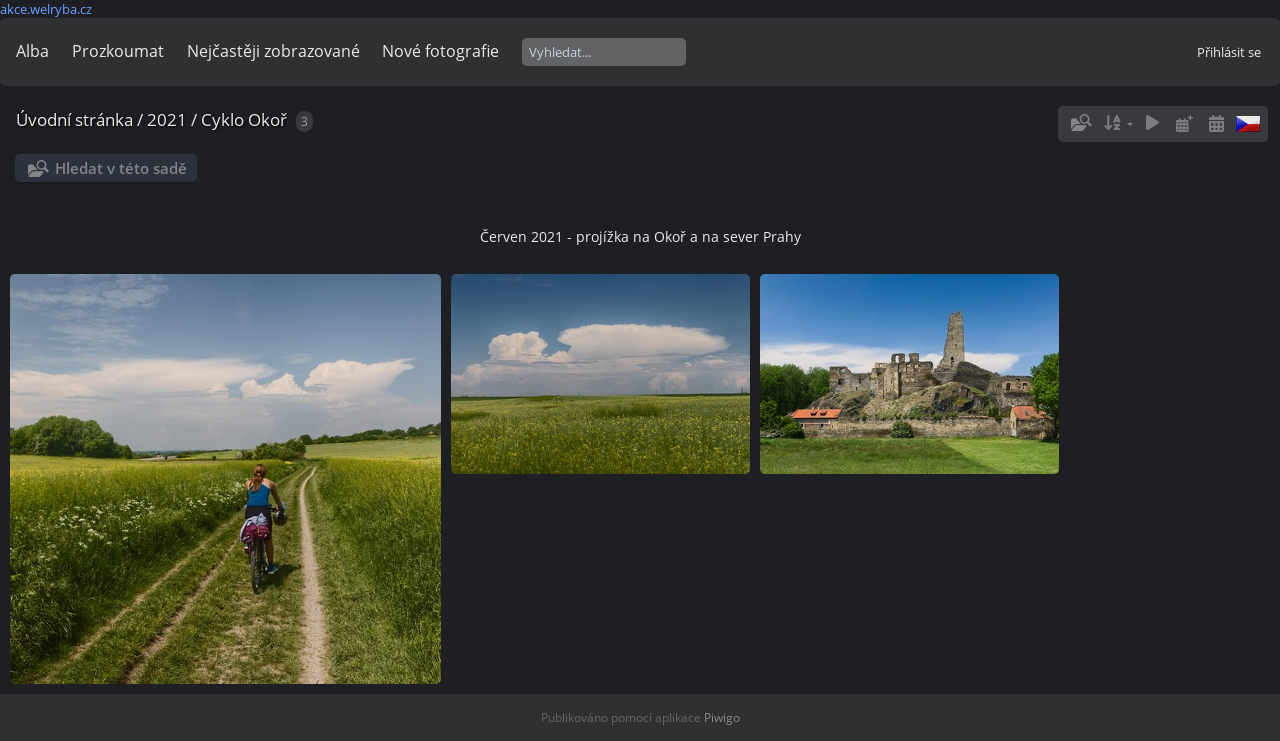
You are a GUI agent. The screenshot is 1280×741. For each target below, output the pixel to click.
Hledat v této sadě (121, 168)
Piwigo (722, 717)
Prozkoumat (118, 51)
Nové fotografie (440, 51)
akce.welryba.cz (46, 9)
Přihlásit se (1229, 52)
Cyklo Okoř (244, 119)
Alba (32, 51)
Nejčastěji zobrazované (273, 51)
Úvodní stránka (74, 119)
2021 (167, 119)
